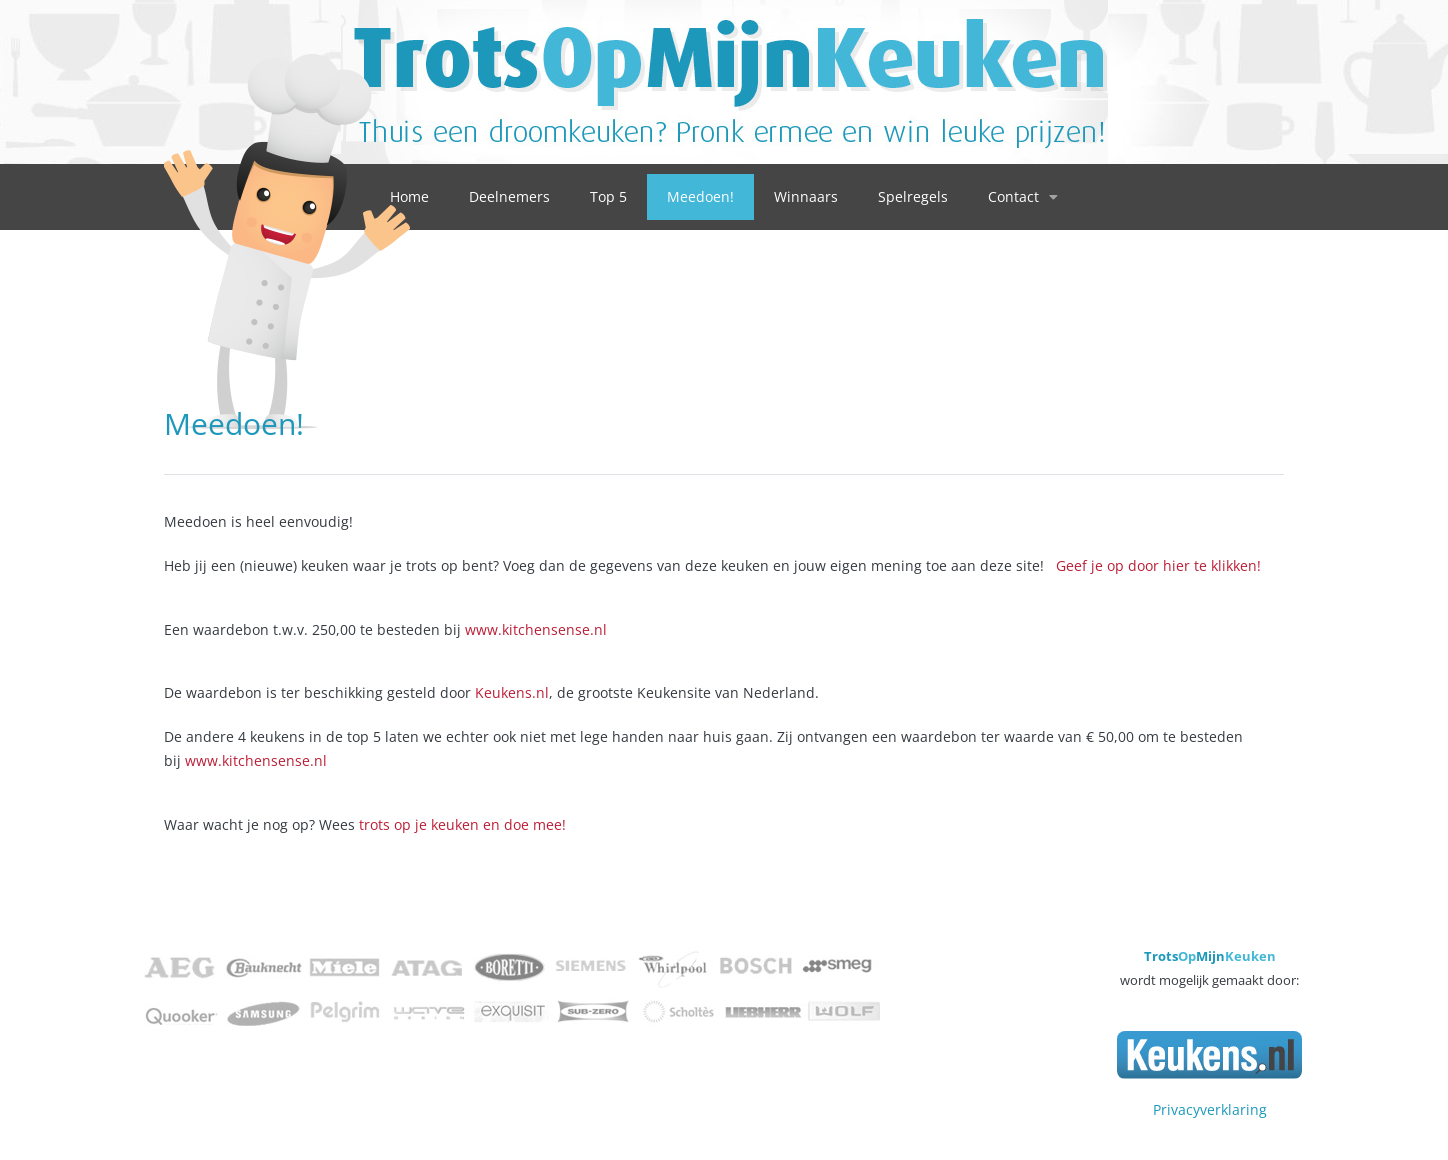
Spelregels (913, 196)
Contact (1023, 197)
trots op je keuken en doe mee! (462, 824)
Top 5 (608, 196)
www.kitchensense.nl (536, 629)
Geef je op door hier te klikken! (1158, 565)
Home (409, 196)
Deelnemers (509, 196)
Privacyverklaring (1210, 1109)
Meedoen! (700, 196)
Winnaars (806, 196)
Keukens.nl (512, 692)
